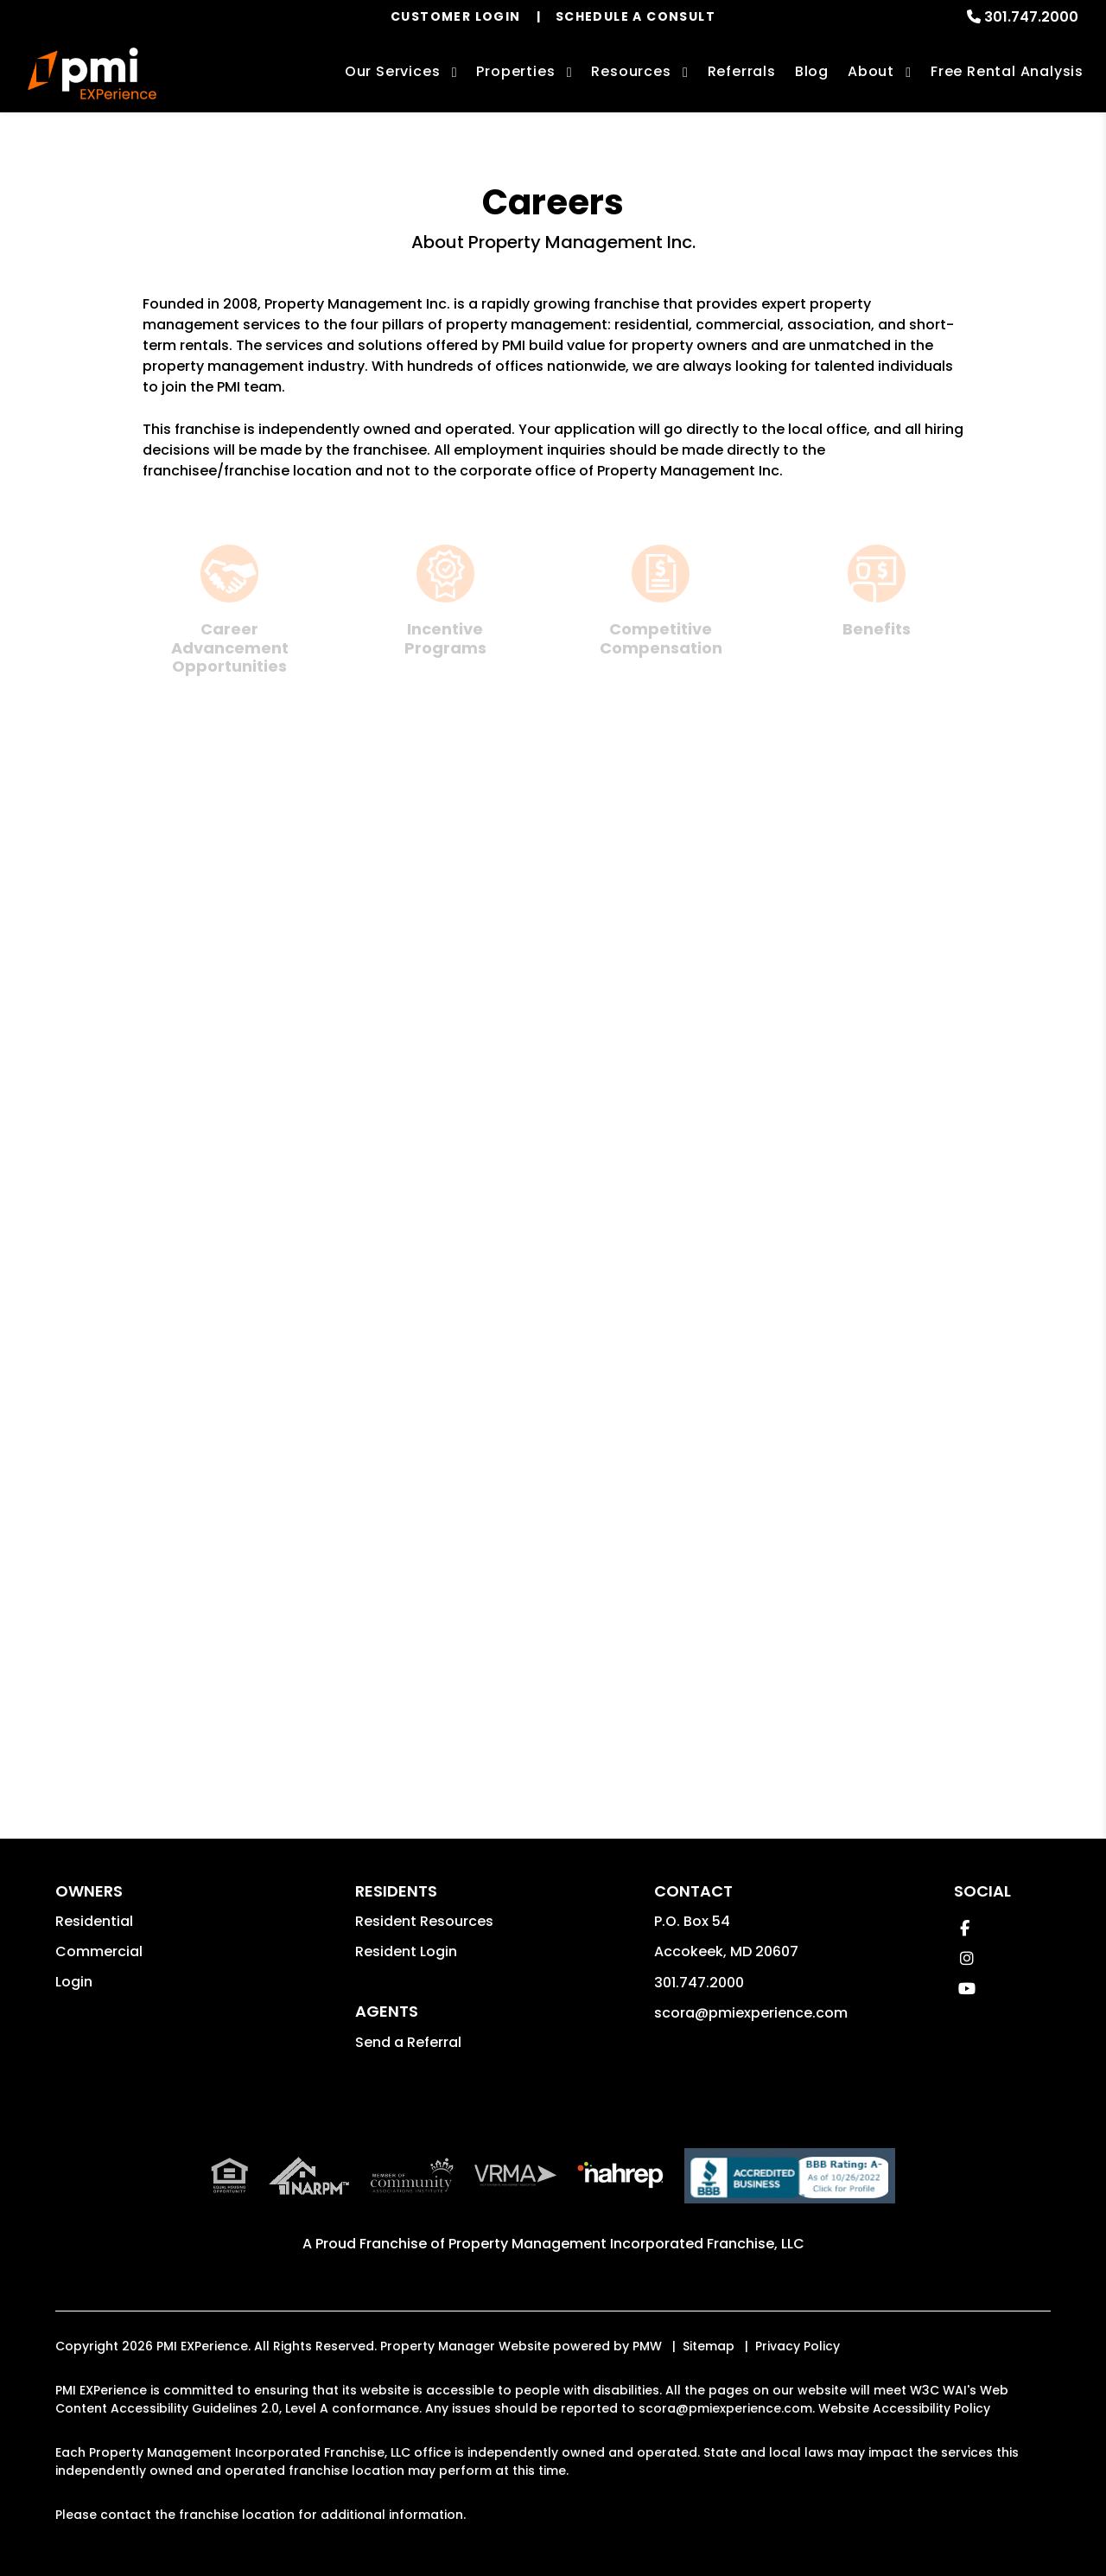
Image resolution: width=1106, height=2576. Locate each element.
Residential (94, 1921)
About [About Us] (871, 71)
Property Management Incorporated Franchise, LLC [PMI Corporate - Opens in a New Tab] (626, 2244)
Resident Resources (424, 1921)
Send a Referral (408, 2042)
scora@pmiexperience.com (751, 2013)
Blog (812, 71)
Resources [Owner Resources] (631, 71)
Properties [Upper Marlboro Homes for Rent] (515, 71)
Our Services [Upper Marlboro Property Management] (393, 71)
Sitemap (708, 2346)
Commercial (99, 1951)
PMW (647, 2346)
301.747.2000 (1031, 17)
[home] (92, 73)
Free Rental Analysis (1007, 71)
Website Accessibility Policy (904, 2408)
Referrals (742, 71)
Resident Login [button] (406, 1951)
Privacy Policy (797, 2346)
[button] (965, 1928)
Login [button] (73, 1982)
